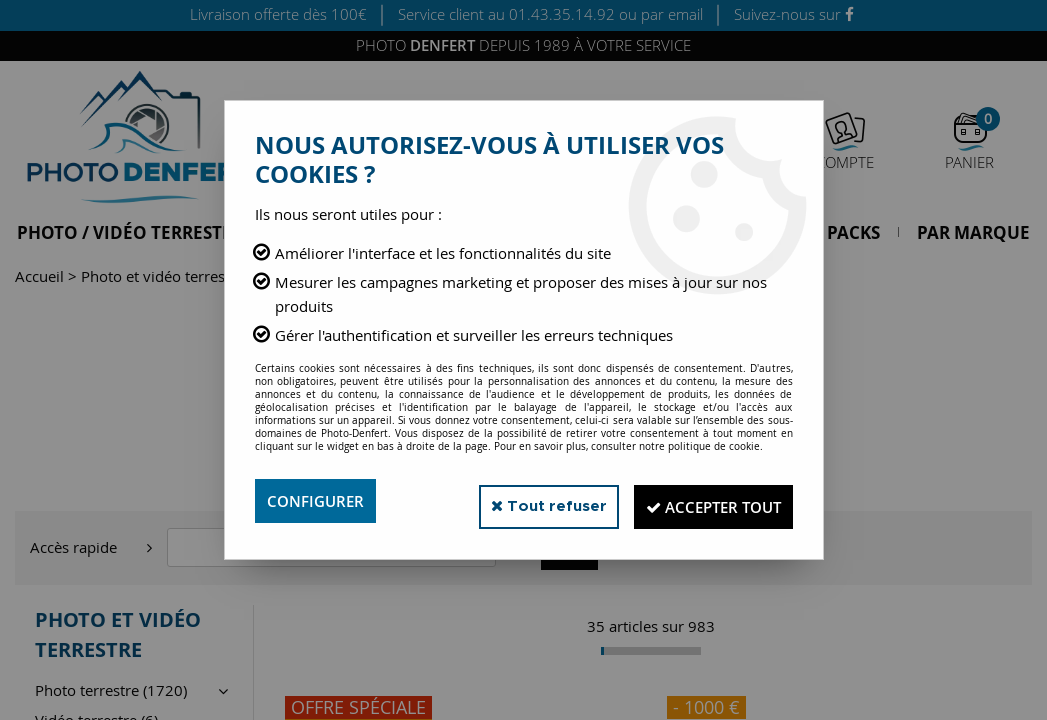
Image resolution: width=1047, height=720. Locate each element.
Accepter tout (703, 501)
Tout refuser (522, 500)
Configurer (318, 501)
